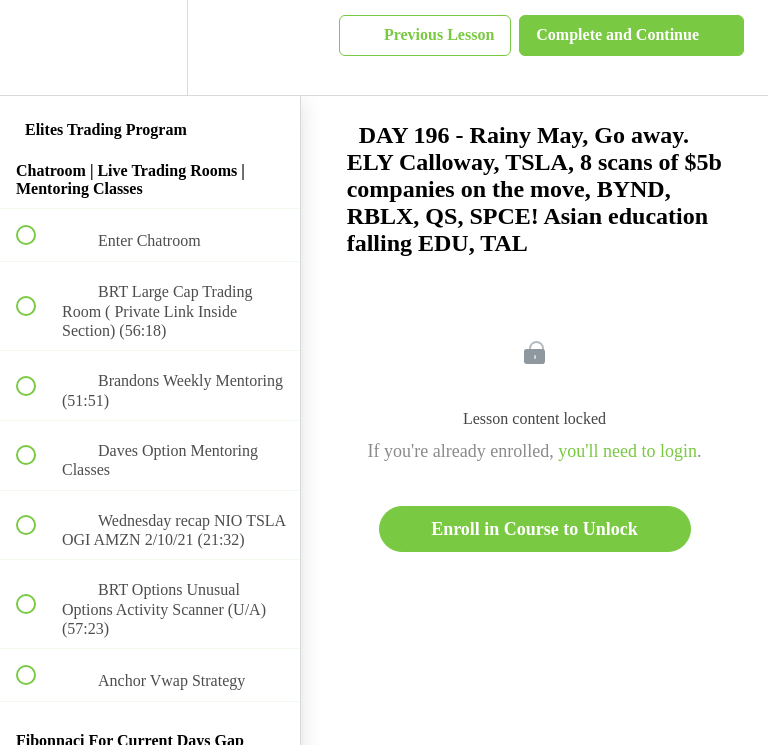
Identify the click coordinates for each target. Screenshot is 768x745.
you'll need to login (627, 451)
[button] (37, 47)
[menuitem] (150, 47)
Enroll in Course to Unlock (534, 529)
